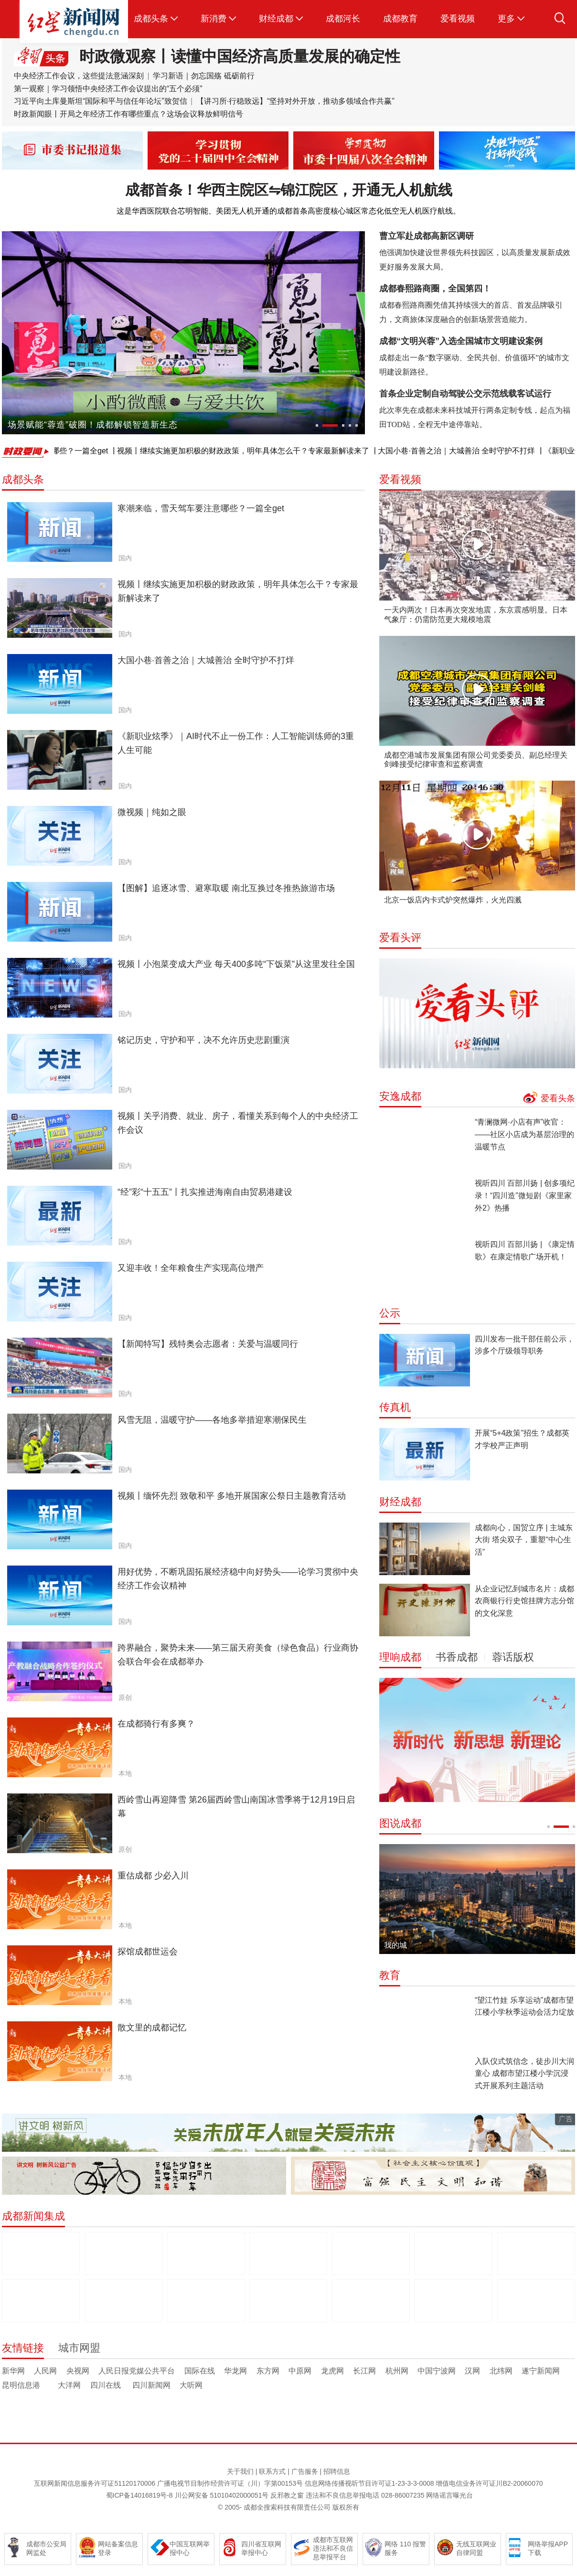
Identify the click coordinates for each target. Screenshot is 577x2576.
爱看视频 (457, 18)
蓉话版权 (513, 1657)
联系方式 (272, 2471)
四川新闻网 (151, 2385)
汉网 (472, 2371)
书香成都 (457, 1657)
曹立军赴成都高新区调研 (426, 236)
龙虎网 (332, 2371)
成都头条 (151, 18)
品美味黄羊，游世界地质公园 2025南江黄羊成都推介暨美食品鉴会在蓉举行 (153, 427)
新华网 (13, 2371)
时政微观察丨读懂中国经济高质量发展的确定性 (239, 56)
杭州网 (396, 2371)
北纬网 (501, 2371)
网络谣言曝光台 (449, 2495)
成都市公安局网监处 (46, 2548)
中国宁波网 (436, 2371)
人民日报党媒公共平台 (136, 2371)
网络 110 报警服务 (405, 2548)
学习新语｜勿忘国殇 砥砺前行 (203, 76)
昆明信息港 (25, 2385)
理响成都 (400, 1657)
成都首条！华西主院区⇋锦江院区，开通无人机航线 (288, 190)
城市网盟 (79, 2348)
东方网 (267, 2371)
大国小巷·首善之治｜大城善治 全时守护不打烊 (466, 451)
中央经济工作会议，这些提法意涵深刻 (79, 76)
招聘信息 (336, 2471)
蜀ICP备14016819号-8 (139, 2495)
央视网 (77, 2371)
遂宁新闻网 (541, 2371)
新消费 (213, 18)
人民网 (45, 2371)
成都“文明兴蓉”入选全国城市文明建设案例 (461, 341)
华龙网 (235, 2371)
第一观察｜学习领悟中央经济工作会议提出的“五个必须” (108, 89)
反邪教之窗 (287, 2495)
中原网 (299, 2371)
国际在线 (199, 2371)
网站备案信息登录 (118, 2548)
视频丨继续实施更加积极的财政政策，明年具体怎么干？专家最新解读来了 (253, 451)
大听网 (191, 2385)
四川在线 (106, 2385)
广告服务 (304, 2471)
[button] (323, 425)
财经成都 (276, 18)
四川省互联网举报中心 (261, 2548)
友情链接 (23, 2348)
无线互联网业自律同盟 (476, 2548)
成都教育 (400, 18)
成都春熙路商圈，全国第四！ (435, 288)
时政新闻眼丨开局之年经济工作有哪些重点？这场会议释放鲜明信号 (128, 114)
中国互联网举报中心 (190, 2548)
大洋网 (70, 2385)
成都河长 (343, 18)
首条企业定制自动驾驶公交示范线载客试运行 (465, 393)
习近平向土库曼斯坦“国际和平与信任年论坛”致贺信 (101, 101)
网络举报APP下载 (548, 2548)
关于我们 (240, 2471)
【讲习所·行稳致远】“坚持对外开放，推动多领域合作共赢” (295, 101)
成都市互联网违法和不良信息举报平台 (333, 2548)
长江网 (364, 2371)
